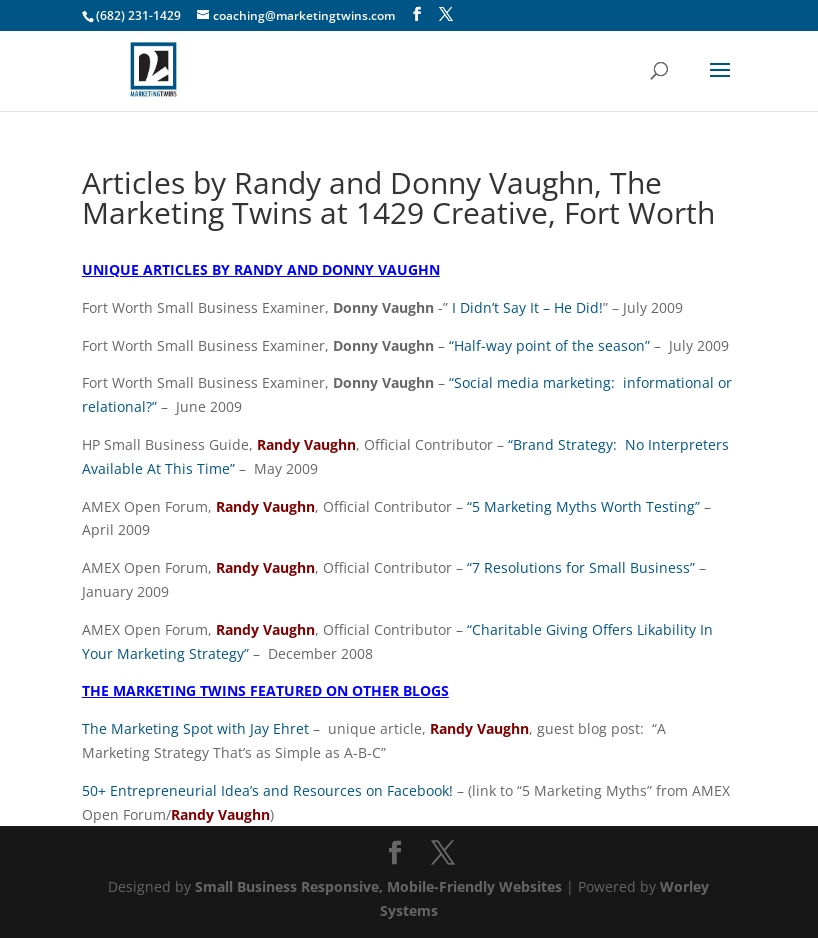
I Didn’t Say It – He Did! (527, 307)
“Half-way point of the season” (549, 345)
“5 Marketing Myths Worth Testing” (583, 506)
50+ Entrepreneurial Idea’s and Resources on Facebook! (267, 790)
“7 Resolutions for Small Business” (581, 567)
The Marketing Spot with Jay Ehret (195, 728)
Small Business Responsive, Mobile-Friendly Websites (378, 886)
